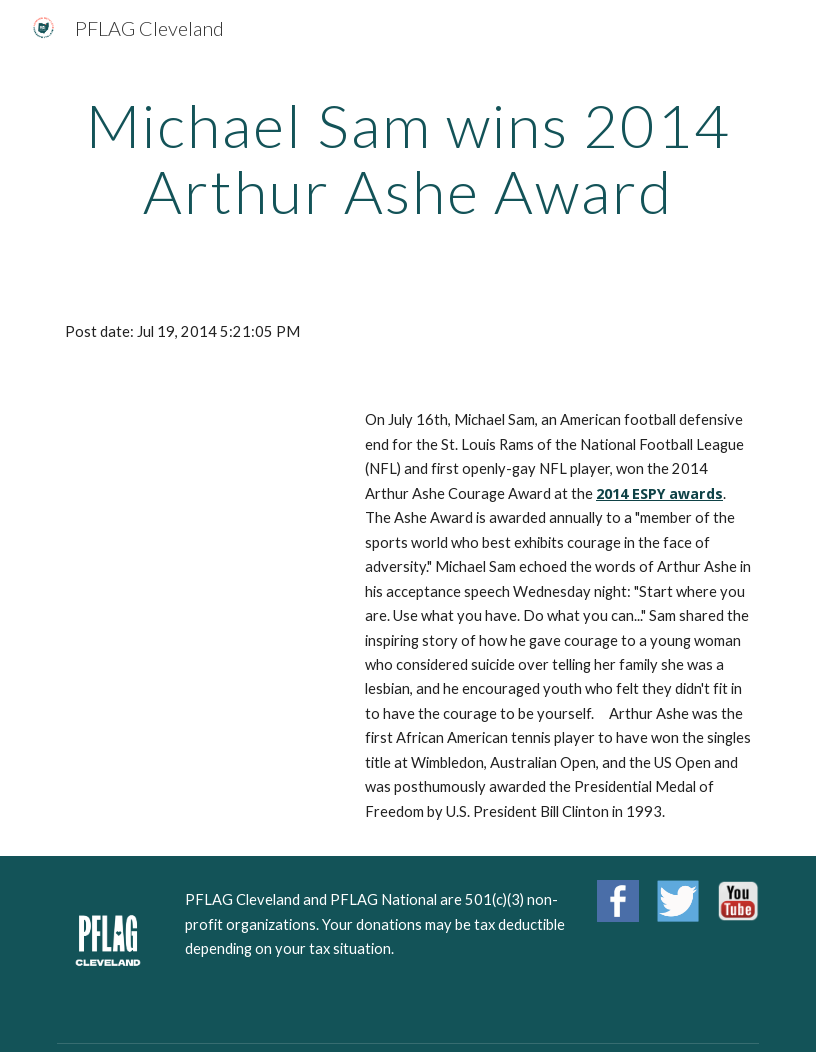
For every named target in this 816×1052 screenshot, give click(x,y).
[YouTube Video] (198, 474)
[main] (408, 158)
